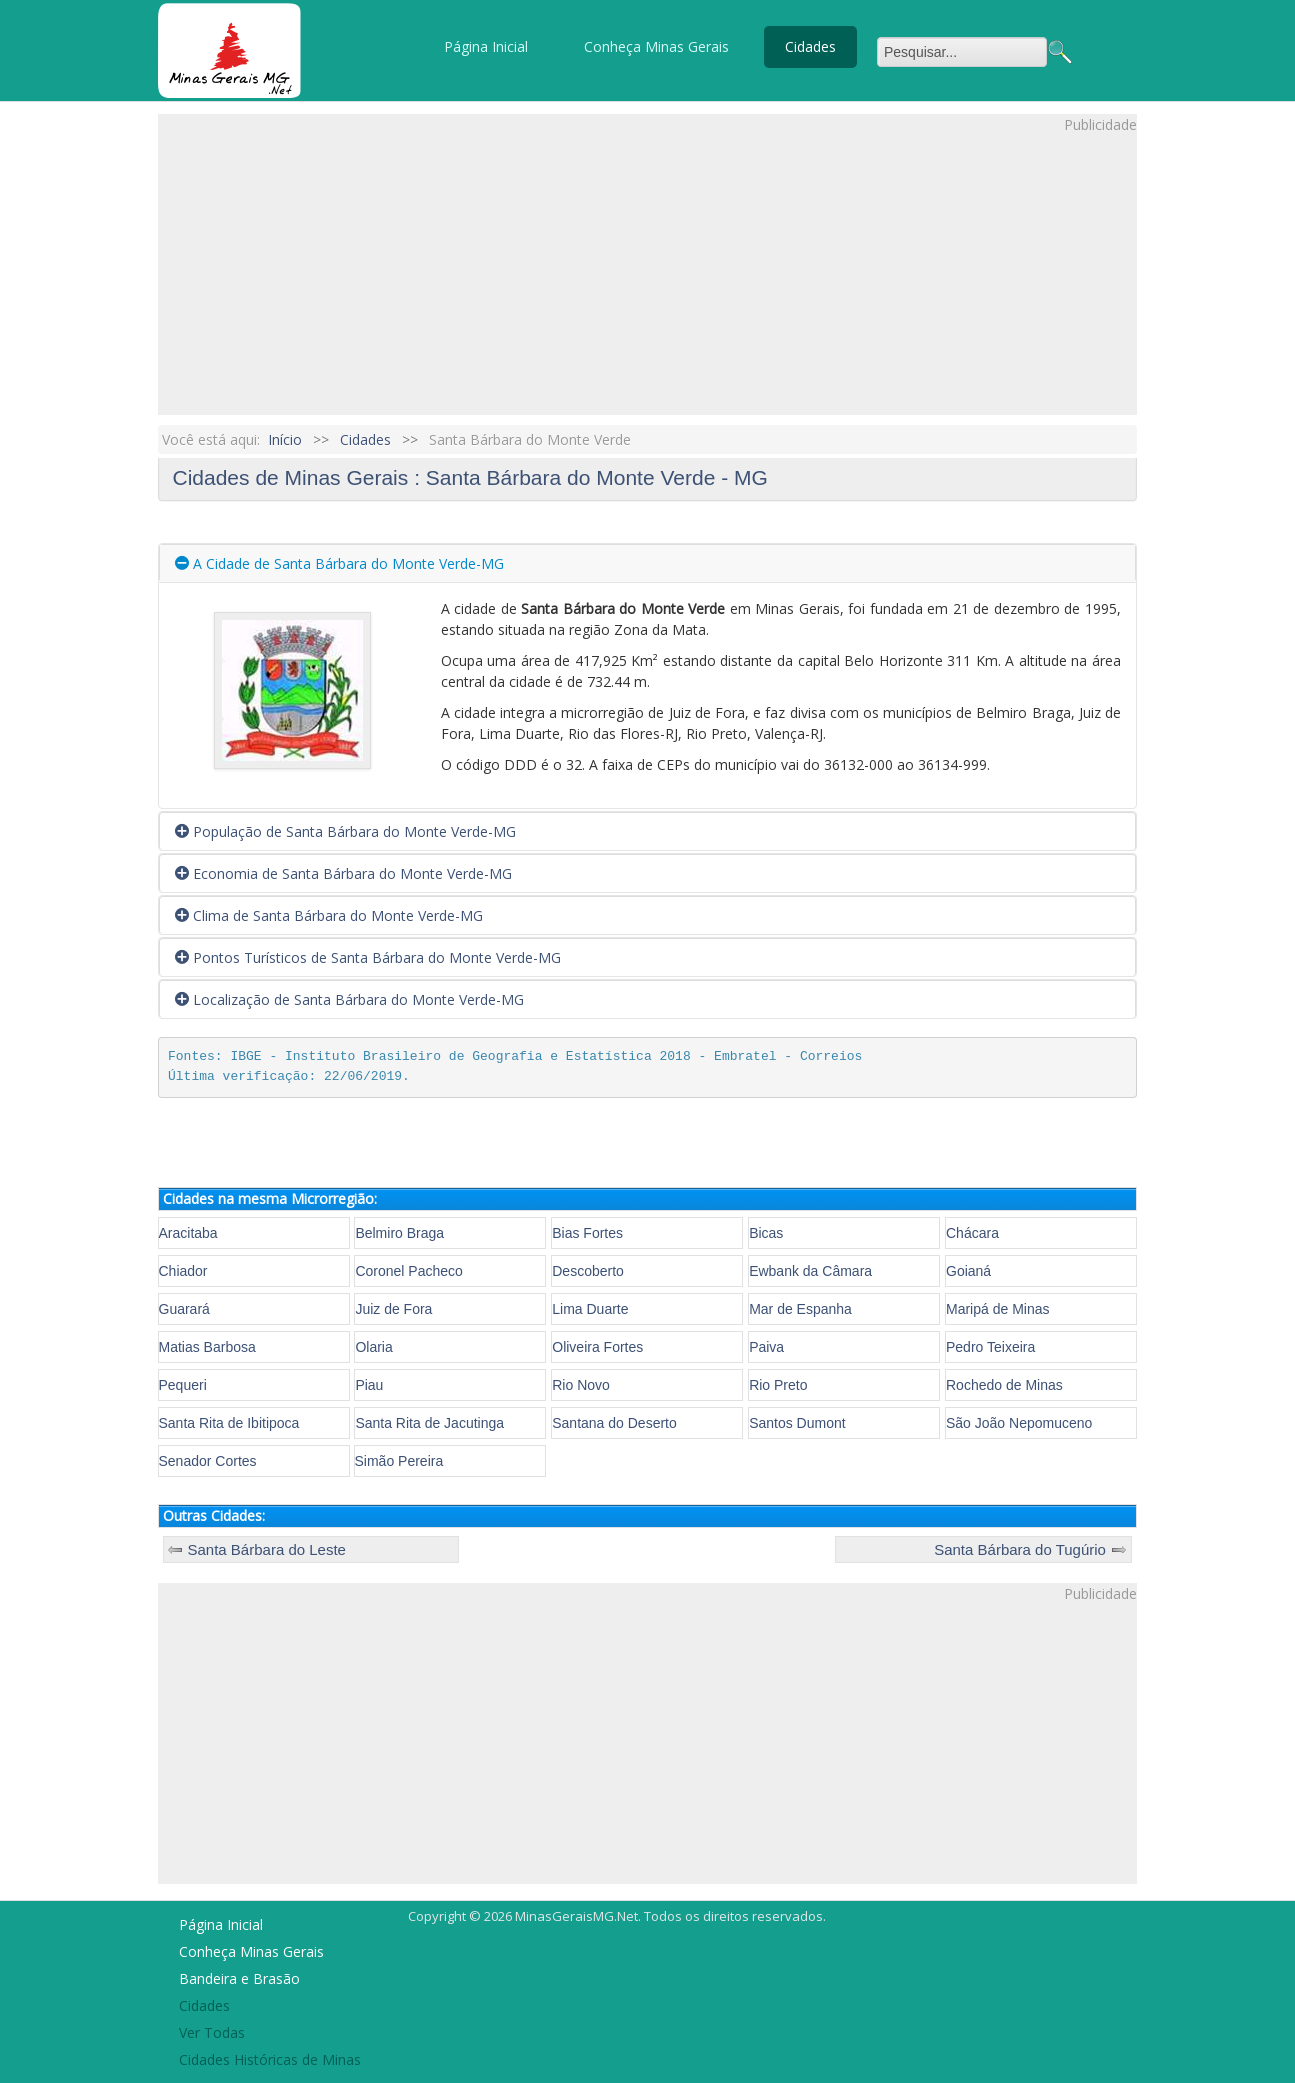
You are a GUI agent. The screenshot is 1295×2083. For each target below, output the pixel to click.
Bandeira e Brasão (239, 1978)
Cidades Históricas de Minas (270, 2059)
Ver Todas (212, 2032)
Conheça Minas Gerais (656, 46)
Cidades (810, 46)
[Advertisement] (647, 275)
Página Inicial (486, 46)
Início (285, 439)
